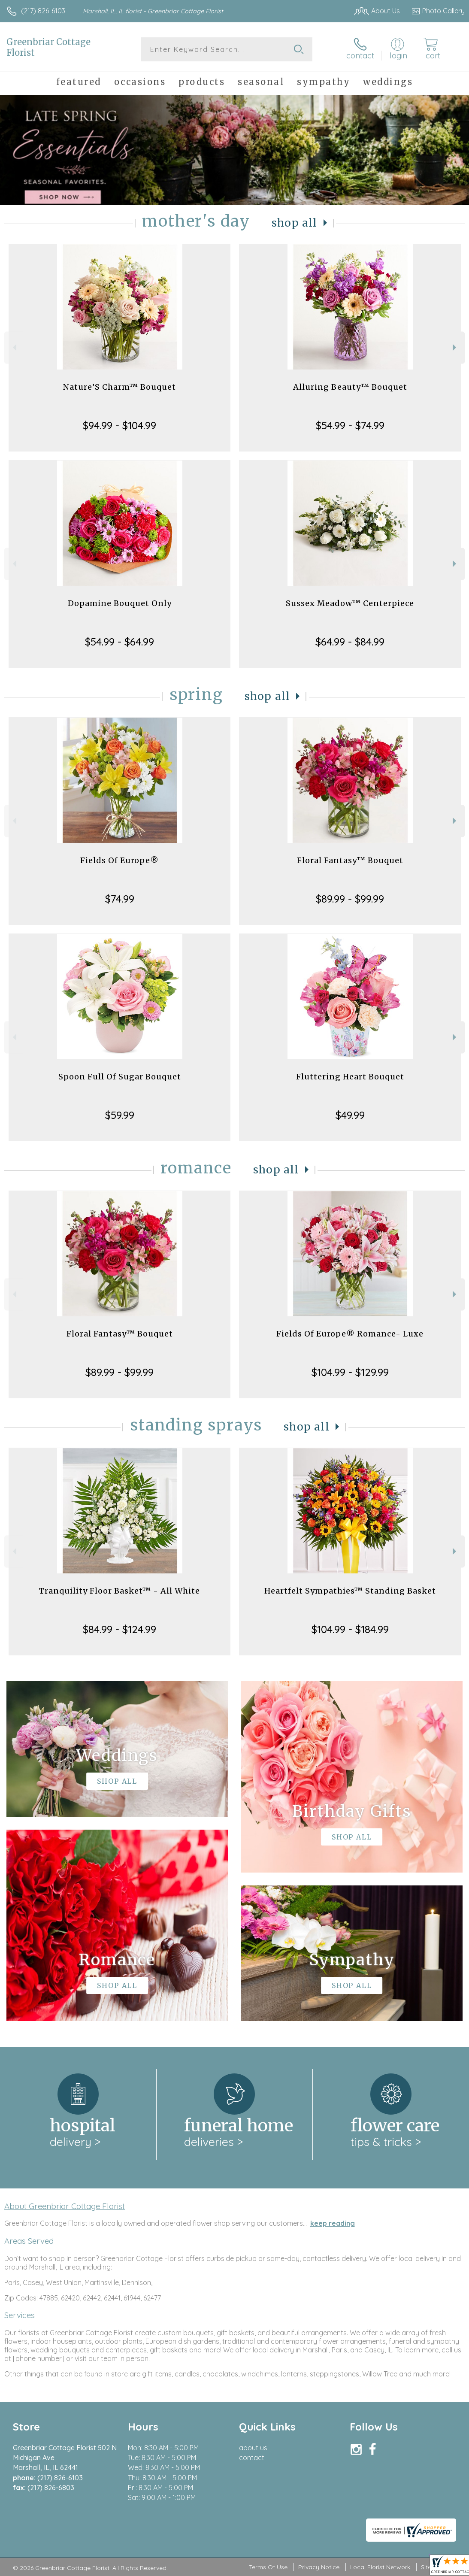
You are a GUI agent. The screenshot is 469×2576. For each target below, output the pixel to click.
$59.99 (119, 1115)
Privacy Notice (318, 2567)
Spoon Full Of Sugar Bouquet (119, 1077)
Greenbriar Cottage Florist (48, 47)
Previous (13, 347)
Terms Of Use (268, 2567)
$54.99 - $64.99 (119, 641)
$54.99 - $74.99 (350, 425)
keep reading (332, 2223)
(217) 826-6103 (43, 10)
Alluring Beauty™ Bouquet (350, 387)
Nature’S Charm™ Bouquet (119, 387)
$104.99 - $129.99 (350, 1372)
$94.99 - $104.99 (119, 425)
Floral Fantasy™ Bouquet (350, 860)
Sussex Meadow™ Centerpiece (350, 603)
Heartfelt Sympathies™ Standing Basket (350, 1591)
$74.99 (119, 898)
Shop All (294, 223)
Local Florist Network (380, 2567)
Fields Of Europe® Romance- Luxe (350, 1334)
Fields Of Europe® (119, 860)
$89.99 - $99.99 (350, 898)
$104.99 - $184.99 (350, 1629)
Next (455, 347)
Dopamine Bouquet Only (120, 603)
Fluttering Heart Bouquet (350, 1077)
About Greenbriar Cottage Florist (64, 2206)
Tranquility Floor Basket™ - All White (119, 1591)
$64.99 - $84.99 (349, 641)
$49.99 (350, 1115)
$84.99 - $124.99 (119, 1629)
